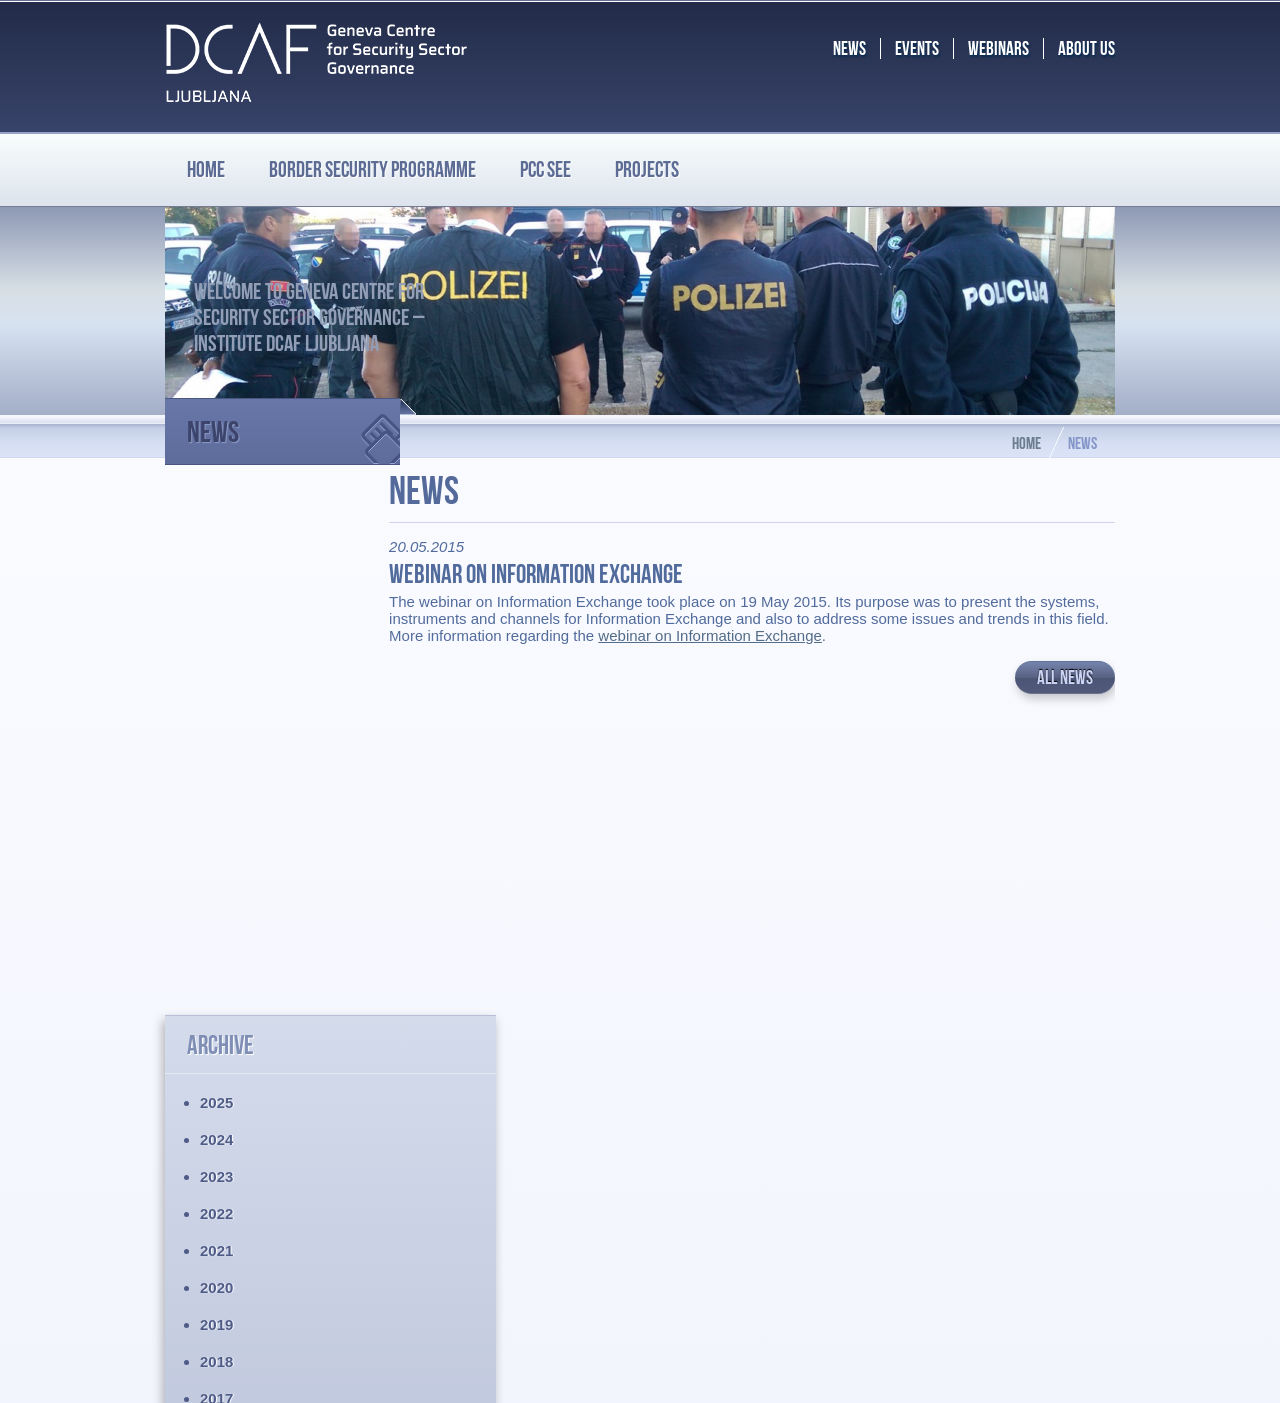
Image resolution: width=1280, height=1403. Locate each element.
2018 (216, 828)
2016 (216, 902)
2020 (216, 754)
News (293, 423)
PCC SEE (545, 169)
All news (1065, 694)
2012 (216, 1050)
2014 (216, 976)
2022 (216, 680)
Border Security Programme (258, 1157)
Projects (647, 169)
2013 (216, 1013)
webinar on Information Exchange (745, 652)
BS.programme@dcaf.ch (996, 1277)
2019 (216, 791)
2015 (216, 939)
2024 (216, 606)
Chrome (802, 1372)
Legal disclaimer (219, 1230)
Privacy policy (211, 1247)
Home (206, 169)
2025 (216, 569)
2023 (216, 643)
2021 (216, 717)
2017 (216, 865)
